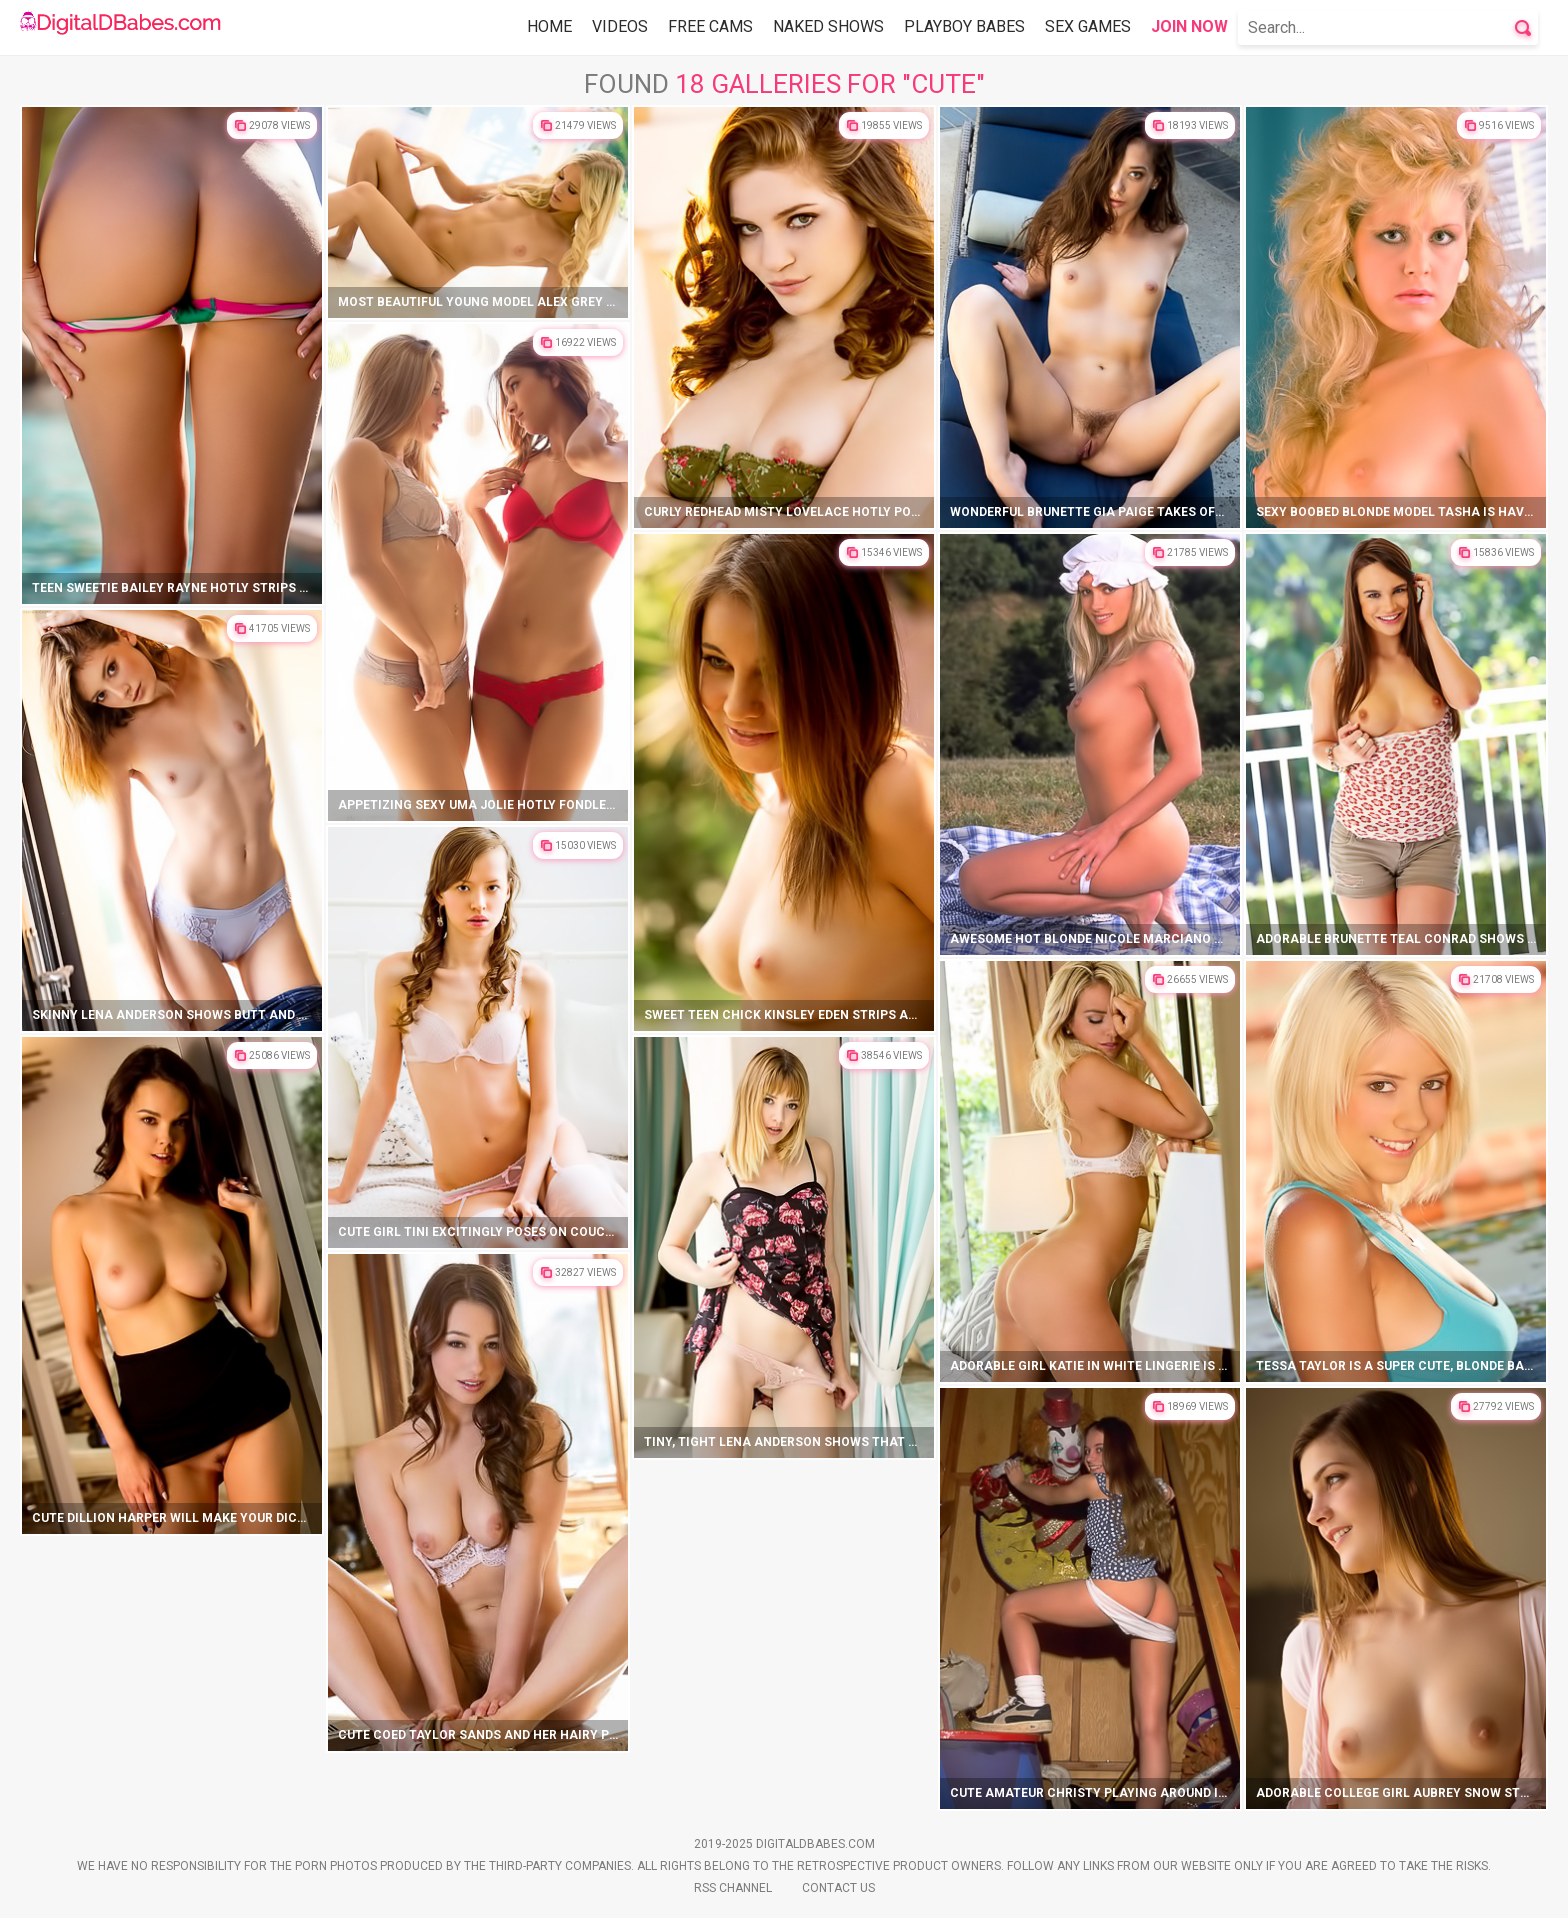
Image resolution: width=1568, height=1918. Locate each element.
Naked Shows (828, 26)
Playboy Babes (964, 26)
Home (549, 26)
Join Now (1189, 26)
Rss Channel (733, 1888)
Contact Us (838, 1888)
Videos (620, 26)
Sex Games (1088, 26)
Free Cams (710, 26)
